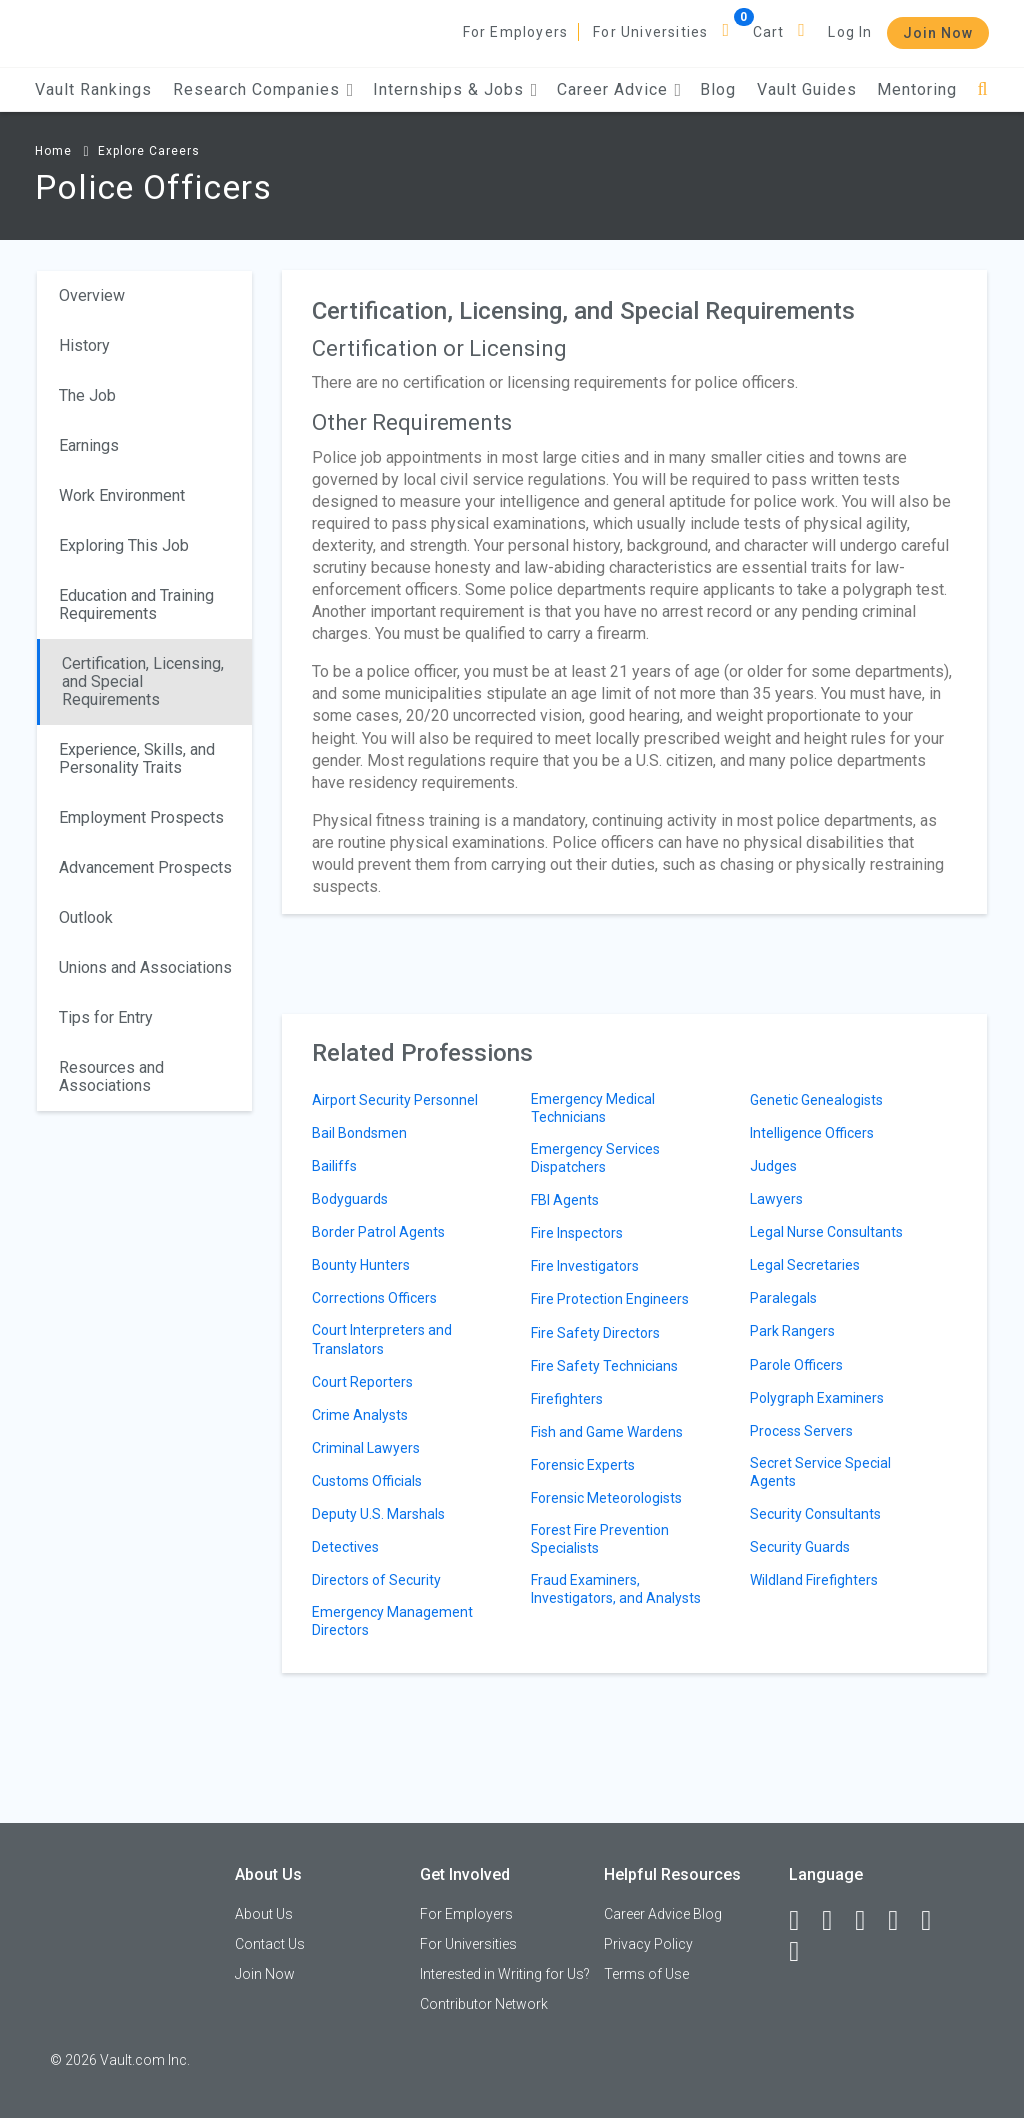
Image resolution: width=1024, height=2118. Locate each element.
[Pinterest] (935, 1921)
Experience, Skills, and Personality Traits (137, 758)
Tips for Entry (106, 1017)
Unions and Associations (145, 967)
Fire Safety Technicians (604, 1366)
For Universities (650, 32)
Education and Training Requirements (136, 604)
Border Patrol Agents (378, 1232)
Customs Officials (367, 1481)
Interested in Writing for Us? (505, 1974)
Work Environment (122, 495)
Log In (850, 32)
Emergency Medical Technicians (593, 1108)
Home (53, 151)
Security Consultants (815, 1514)
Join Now (938, 33)
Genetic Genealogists (816, 1100)
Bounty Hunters (361, 1265)
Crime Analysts (360, 1415)
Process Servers (801, 1431)
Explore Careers (149, 151)
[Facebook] (803, 1921)
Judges (773, 1166)
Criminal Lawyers (366, 1448)
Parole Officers (796, 1365)
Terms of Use (646, 1974)
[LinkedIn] (836, 1921)
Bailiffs (334, 1166)
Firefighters (567, 1399)
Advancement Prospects (145, 867)
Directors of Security (376, 1580)
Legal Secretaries (805, 1265)
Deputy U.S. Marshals (378, 1514)
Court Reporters (362, 1382)
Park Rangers (792, 1331)
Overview (92, 295)
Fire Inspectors (577, 1233)
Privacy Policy (648, 1944)
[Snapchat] (803, 1952)
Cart (769, 32)
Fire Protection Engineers (610, 1299)
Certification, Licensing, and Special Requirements (143, 681)
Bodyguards (350, 1199)
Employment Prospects (141, 817)
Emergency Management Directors (392, 1621)
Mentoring (917, 89)
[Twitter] (869, 1921)
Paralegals (783, 1298)
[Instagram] (902, 1921)
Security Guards (800, 1547)
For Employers (516, 32)
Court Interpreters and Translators (382, 1339)
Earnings (89, 445)
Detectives (345, 1547)
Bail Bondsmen (359, 1133)
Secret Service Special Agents (820, 1472)
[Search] (982, 89)
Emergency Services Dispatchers (595, 1158)
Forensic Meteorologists (606, 1498)
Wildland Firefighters (814, 1580)
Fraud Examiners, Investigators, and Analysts (616, 1589)
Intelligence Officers (812, 1133)
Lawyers (776, 1199)
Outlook (86, 917)
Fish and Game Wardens (607, 1432)
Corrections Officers (374, 1298)
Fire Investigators (585, 1266)
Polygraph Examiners (817, 1398)
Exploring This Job (124, 545)
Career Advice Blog (663, 1914)
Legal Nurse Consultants (826, 1232)
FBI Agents (565, 1200)
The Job (87, 395)
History (84, 345)
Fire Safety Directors (595, 1333)
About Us (264, 1914)
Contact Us (270, 1944)
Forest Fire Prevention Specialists (600, 1539)
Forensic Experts (583, 1465)
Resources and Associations (111, 1076)
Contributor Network (484, 2004)
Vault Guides (807, 89)
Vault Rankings (93, 89)
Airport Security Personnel (395, 1100)
